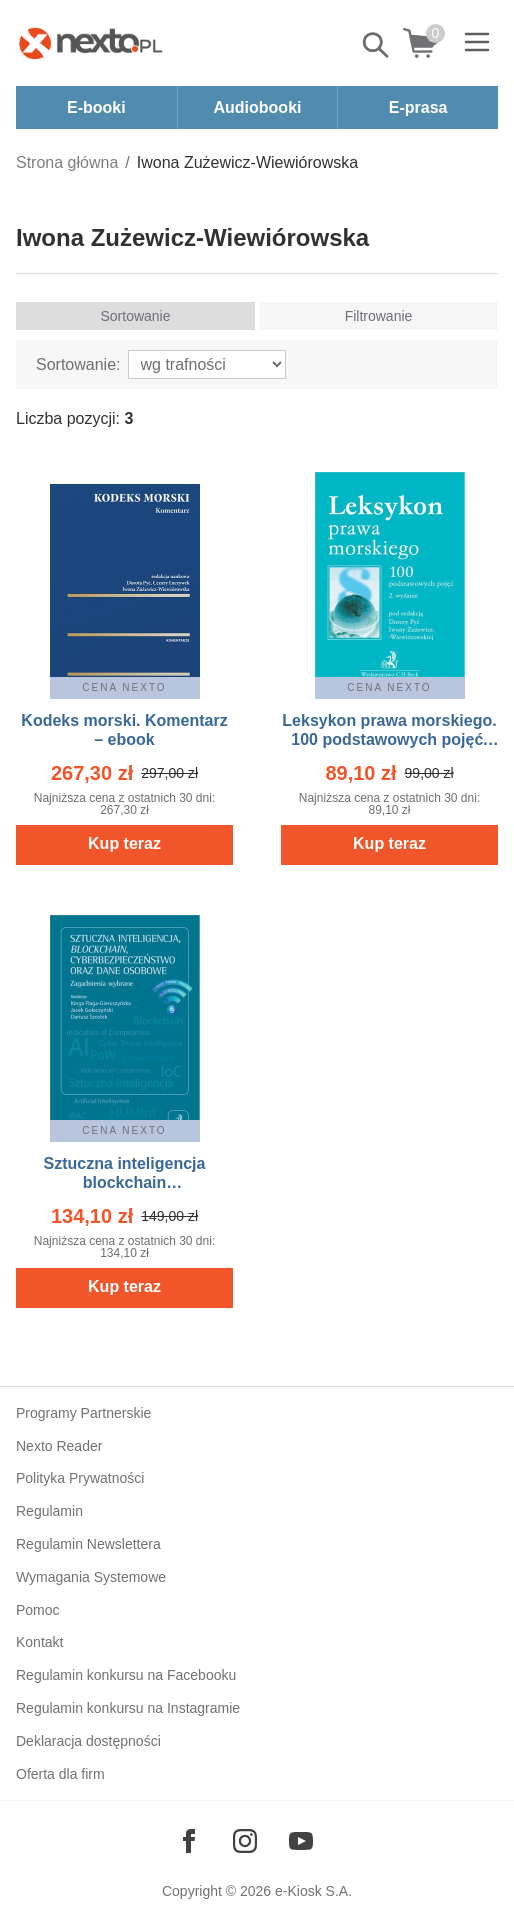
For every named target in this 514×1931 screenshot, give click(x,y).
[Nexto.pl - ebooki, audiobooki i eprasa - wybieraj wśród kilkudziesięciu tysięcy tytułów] (91, 43)
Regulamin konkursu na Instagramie (128, 1708)
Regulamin (49, 1511)
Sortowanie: (78, 364)
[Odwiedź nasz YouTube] (301, 1841)
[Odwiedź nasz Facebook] (189, 1841)
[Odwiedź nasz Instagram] (245, 1841)
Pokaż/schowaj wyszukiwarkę (377, 45)
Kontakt (39, 1642)
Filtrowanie (379, 316)
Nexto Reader (59, 1446)
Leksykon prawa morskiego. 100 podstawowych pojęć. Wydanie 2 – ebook (389, 739)
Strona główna (67, 162)
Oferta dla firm (60, 1774)
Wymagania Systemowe (91, 1577)
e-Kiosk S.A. (313, 1891)
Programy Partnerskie (83, 1413)
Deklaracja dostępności (88, 1741)
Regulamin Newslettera (88, 1544)
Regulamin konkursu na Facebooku (126, 1675)
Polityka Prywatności (80, 1478)
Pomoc (38, 1610)
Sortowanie (135, 316)
